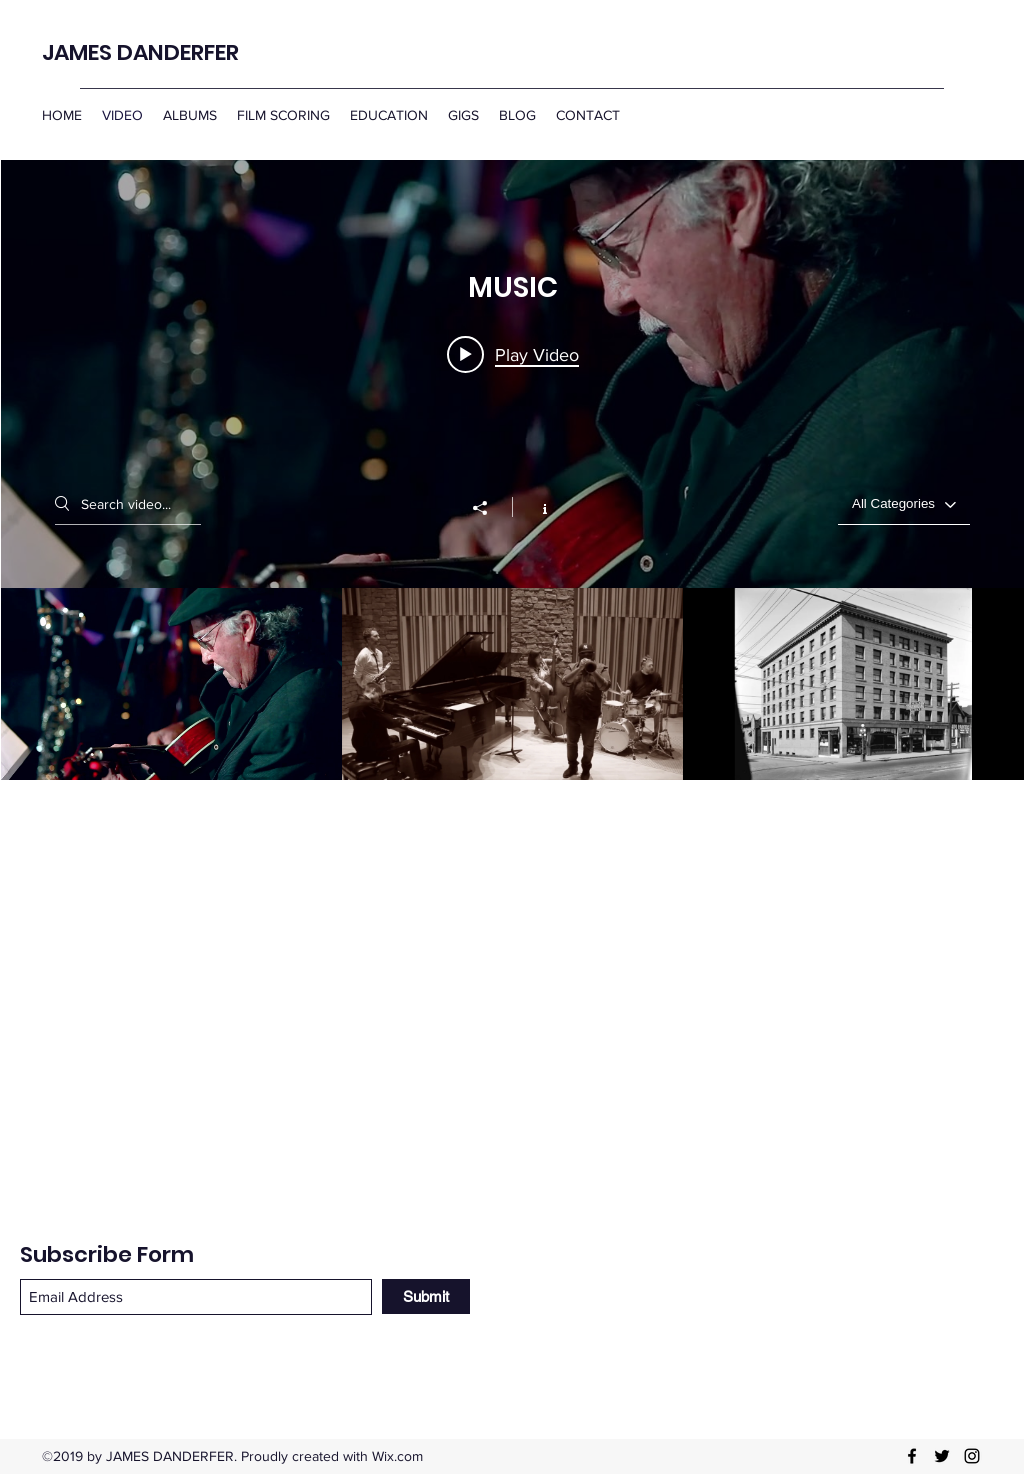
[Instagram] (972, 1456)
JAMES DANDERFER (140, 52)
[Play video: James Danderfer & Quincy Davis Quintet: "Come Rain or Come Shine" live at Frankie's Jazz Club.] (513, 354)
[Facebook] (912, 1456)
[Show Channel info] (534, 507)
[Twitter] (942, 1456)
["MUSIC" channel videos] (512, 684)
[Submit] (426, 1296)
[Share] (490, 508)
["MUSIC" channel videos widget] (512, 470)
